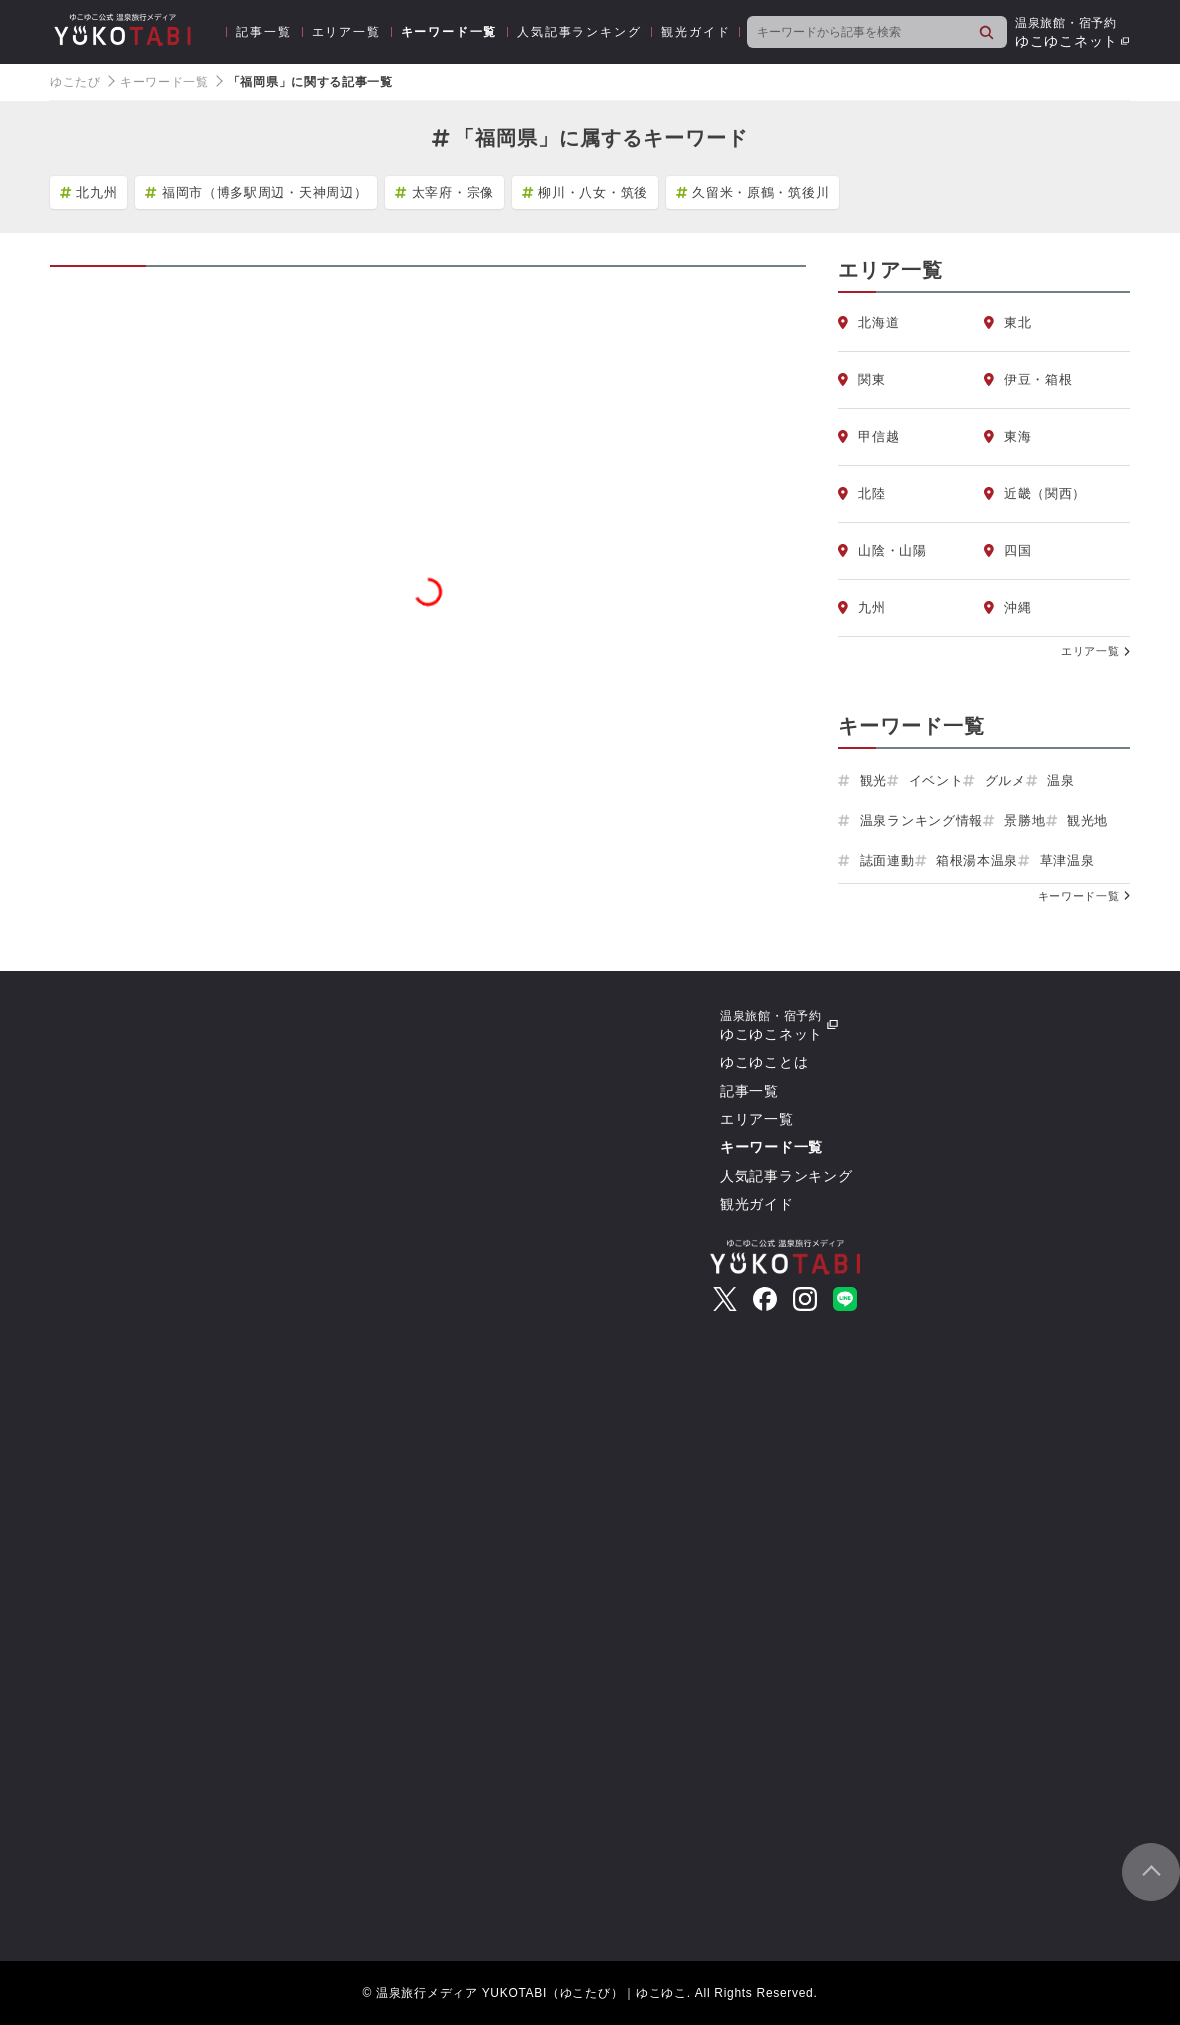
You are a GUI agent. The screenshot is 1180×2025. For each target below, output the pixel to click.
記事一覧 (263, 32)
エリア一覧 (346, 32)
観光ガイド (695, 32)
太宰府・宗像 (444, 192)
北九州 (88, 192)
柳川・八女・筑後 (585, 192)
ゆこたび (75, 82)
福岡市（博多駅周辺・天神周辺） (256, 192)
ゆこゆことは (764, 1062)
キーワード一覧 (449, 32)
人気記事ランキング (579, 32)
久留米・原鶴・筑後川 (752, 192)
